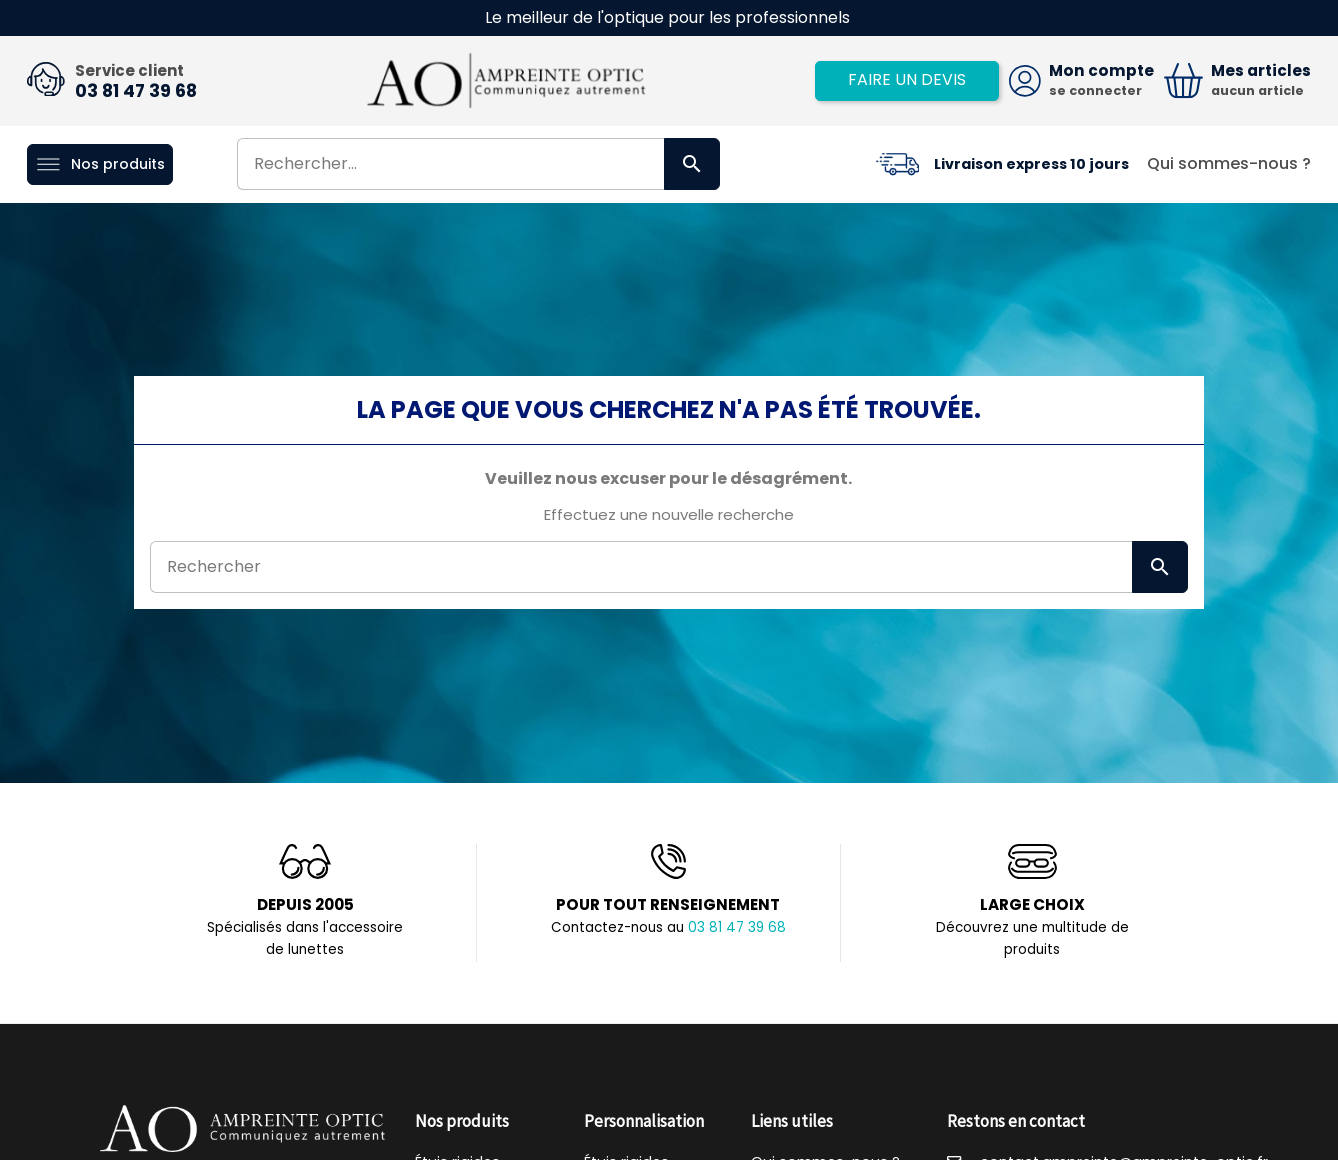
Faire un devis (907, 79)
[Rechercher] (478, 164)
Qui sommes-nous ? (1229, 164)
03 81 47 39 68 (136, 91)
